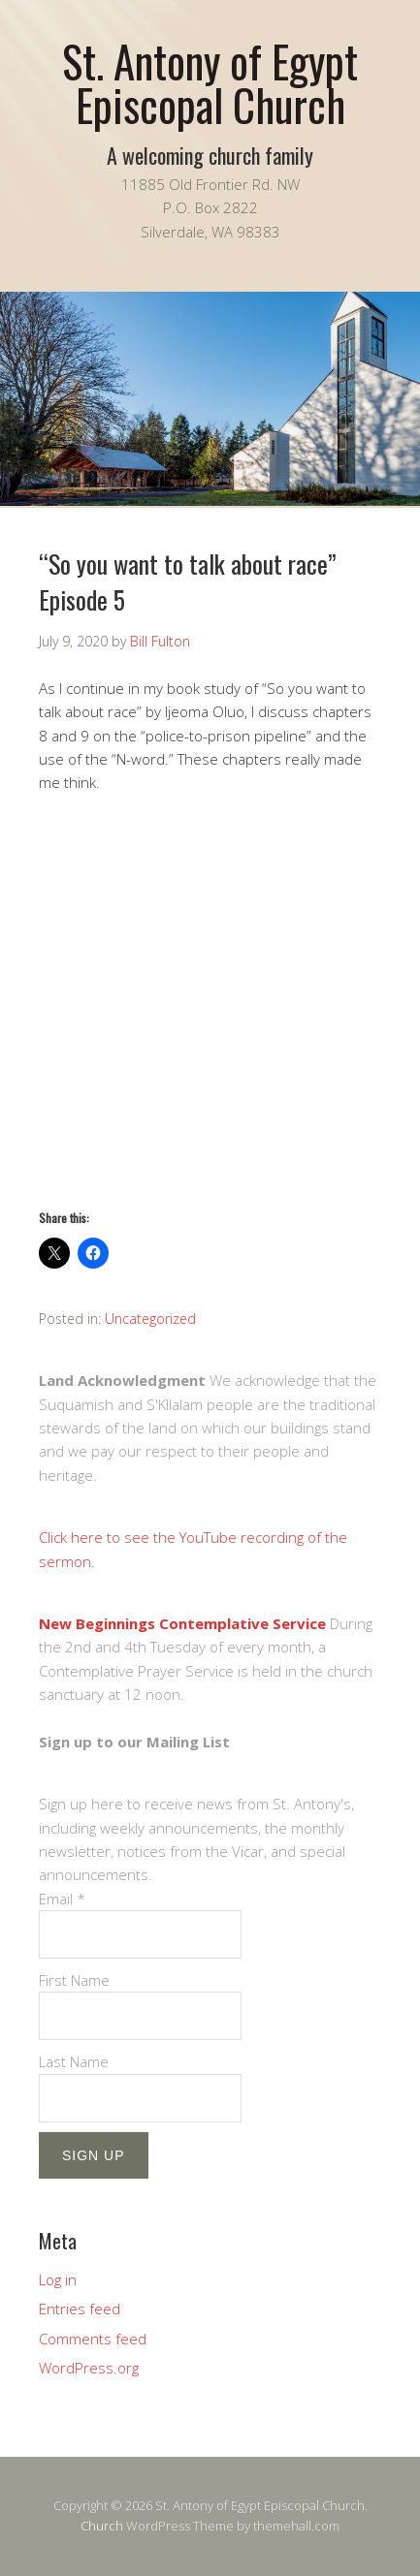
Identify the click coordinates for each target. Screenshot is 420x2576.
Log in (58, 2279)
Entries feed (79, 2308)
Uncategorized (150, 1318)
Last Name (74, 2061)
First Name (74, 1980)
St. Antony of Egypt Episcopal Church (210, 82)
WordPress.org (89, 2367)
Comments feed (92, 2338)
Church (102, 2525)
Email (62, 1898)
